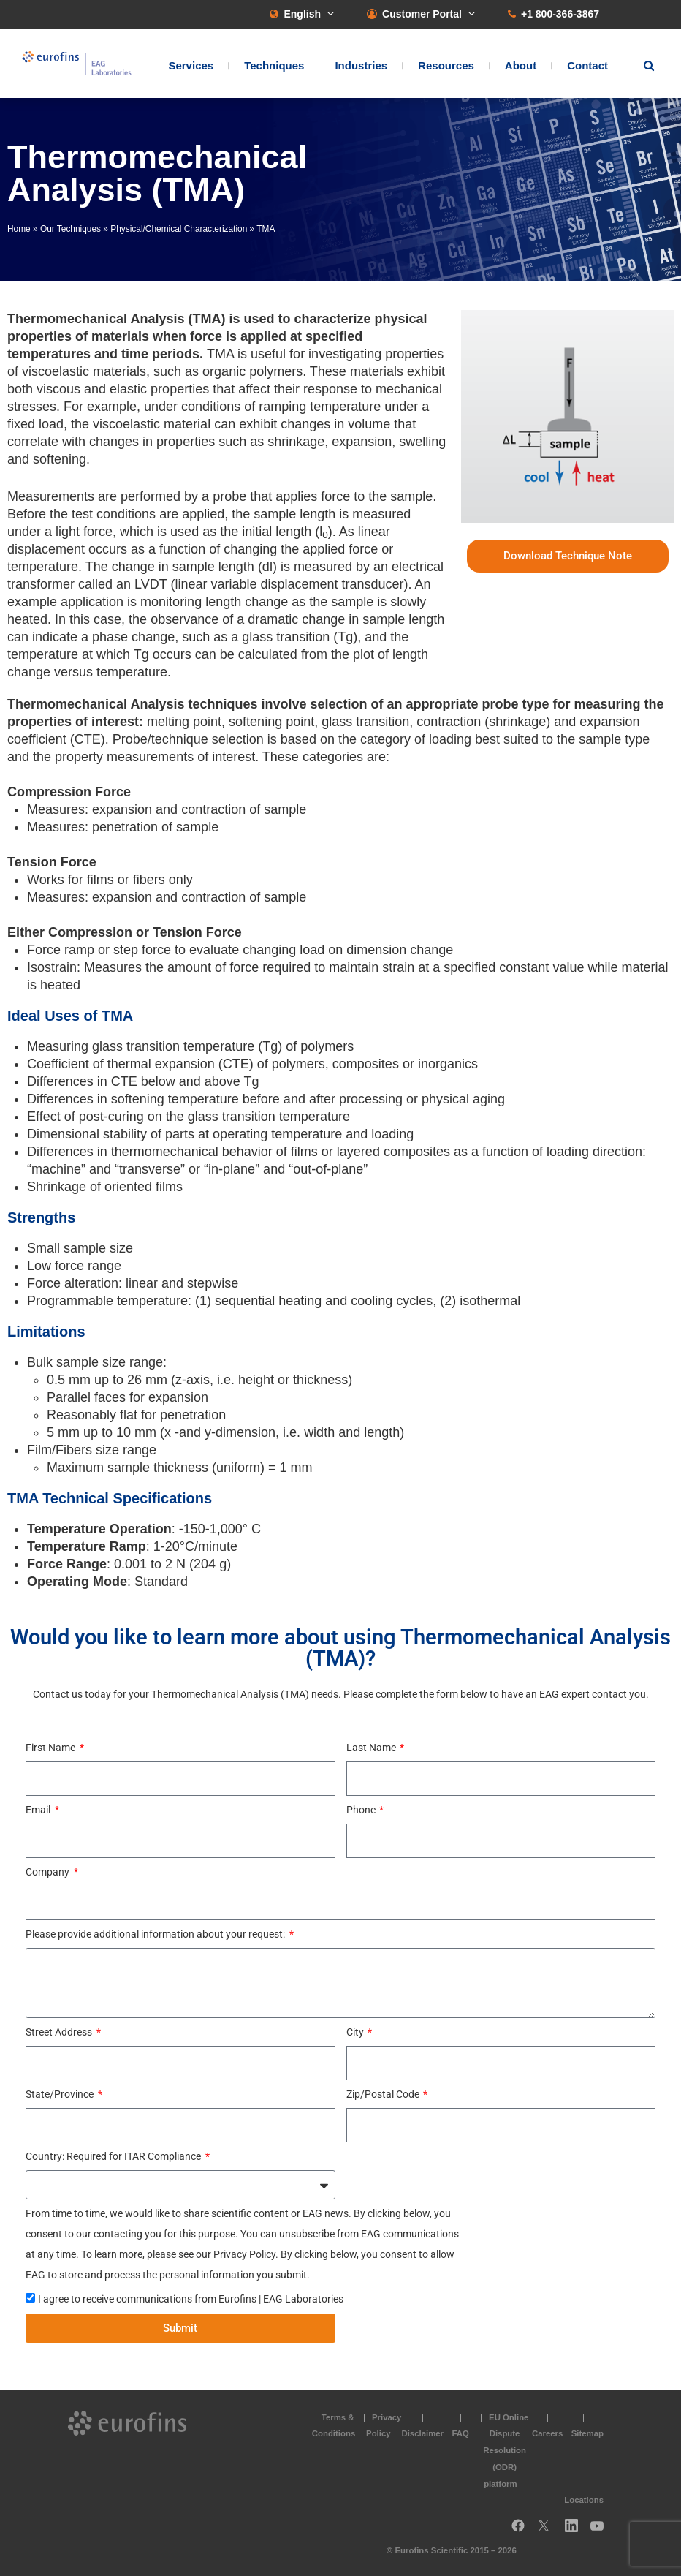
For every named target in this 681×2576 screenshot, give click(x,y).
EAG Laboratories (77, 64)
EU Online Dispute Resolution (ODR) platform (505, 2450)
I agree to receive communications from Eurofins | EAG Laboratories (190, 2299)
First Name (51, 1747)
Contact (587, 65)
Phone (362, 1810)
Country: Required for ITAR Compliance (114, 2156)
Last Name (372, 1747)
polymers (276, 371)
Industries (361, 65)
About (520, 65)
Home (19, 229)
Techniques (274, 65)
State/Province (61, 2094)
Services (190, 65)
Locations (584, 2500)
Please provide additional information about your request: (156, 1934)
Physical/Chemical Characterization (178, 229)
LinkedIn (575, 2531)
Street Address (60, 2032)
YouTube (601, 2531)
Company (49, 1872)
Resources (446, 65)
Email (39, 1810)
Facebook (518, 2531)
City (356, 2032)
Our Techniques (70, 229)
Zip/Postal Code (384, 2094)
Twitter (548, 2531)
